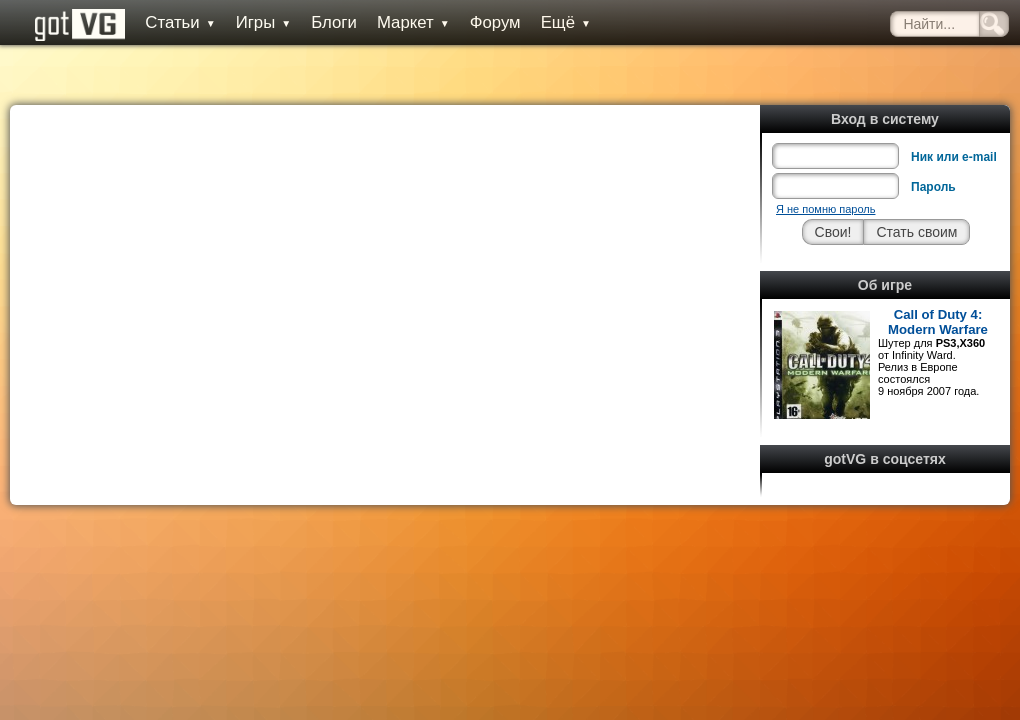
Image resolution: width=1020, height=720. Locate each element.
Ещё (566, 22)
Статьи (180, 22)
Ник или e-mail (954, 157)
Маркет (413, 22)
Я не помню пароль (825, 209)
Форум (495, 22)
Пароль (933, 187)
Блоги (334, 22)
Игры (264, 22)
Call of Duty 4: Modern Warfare (938, 322)
